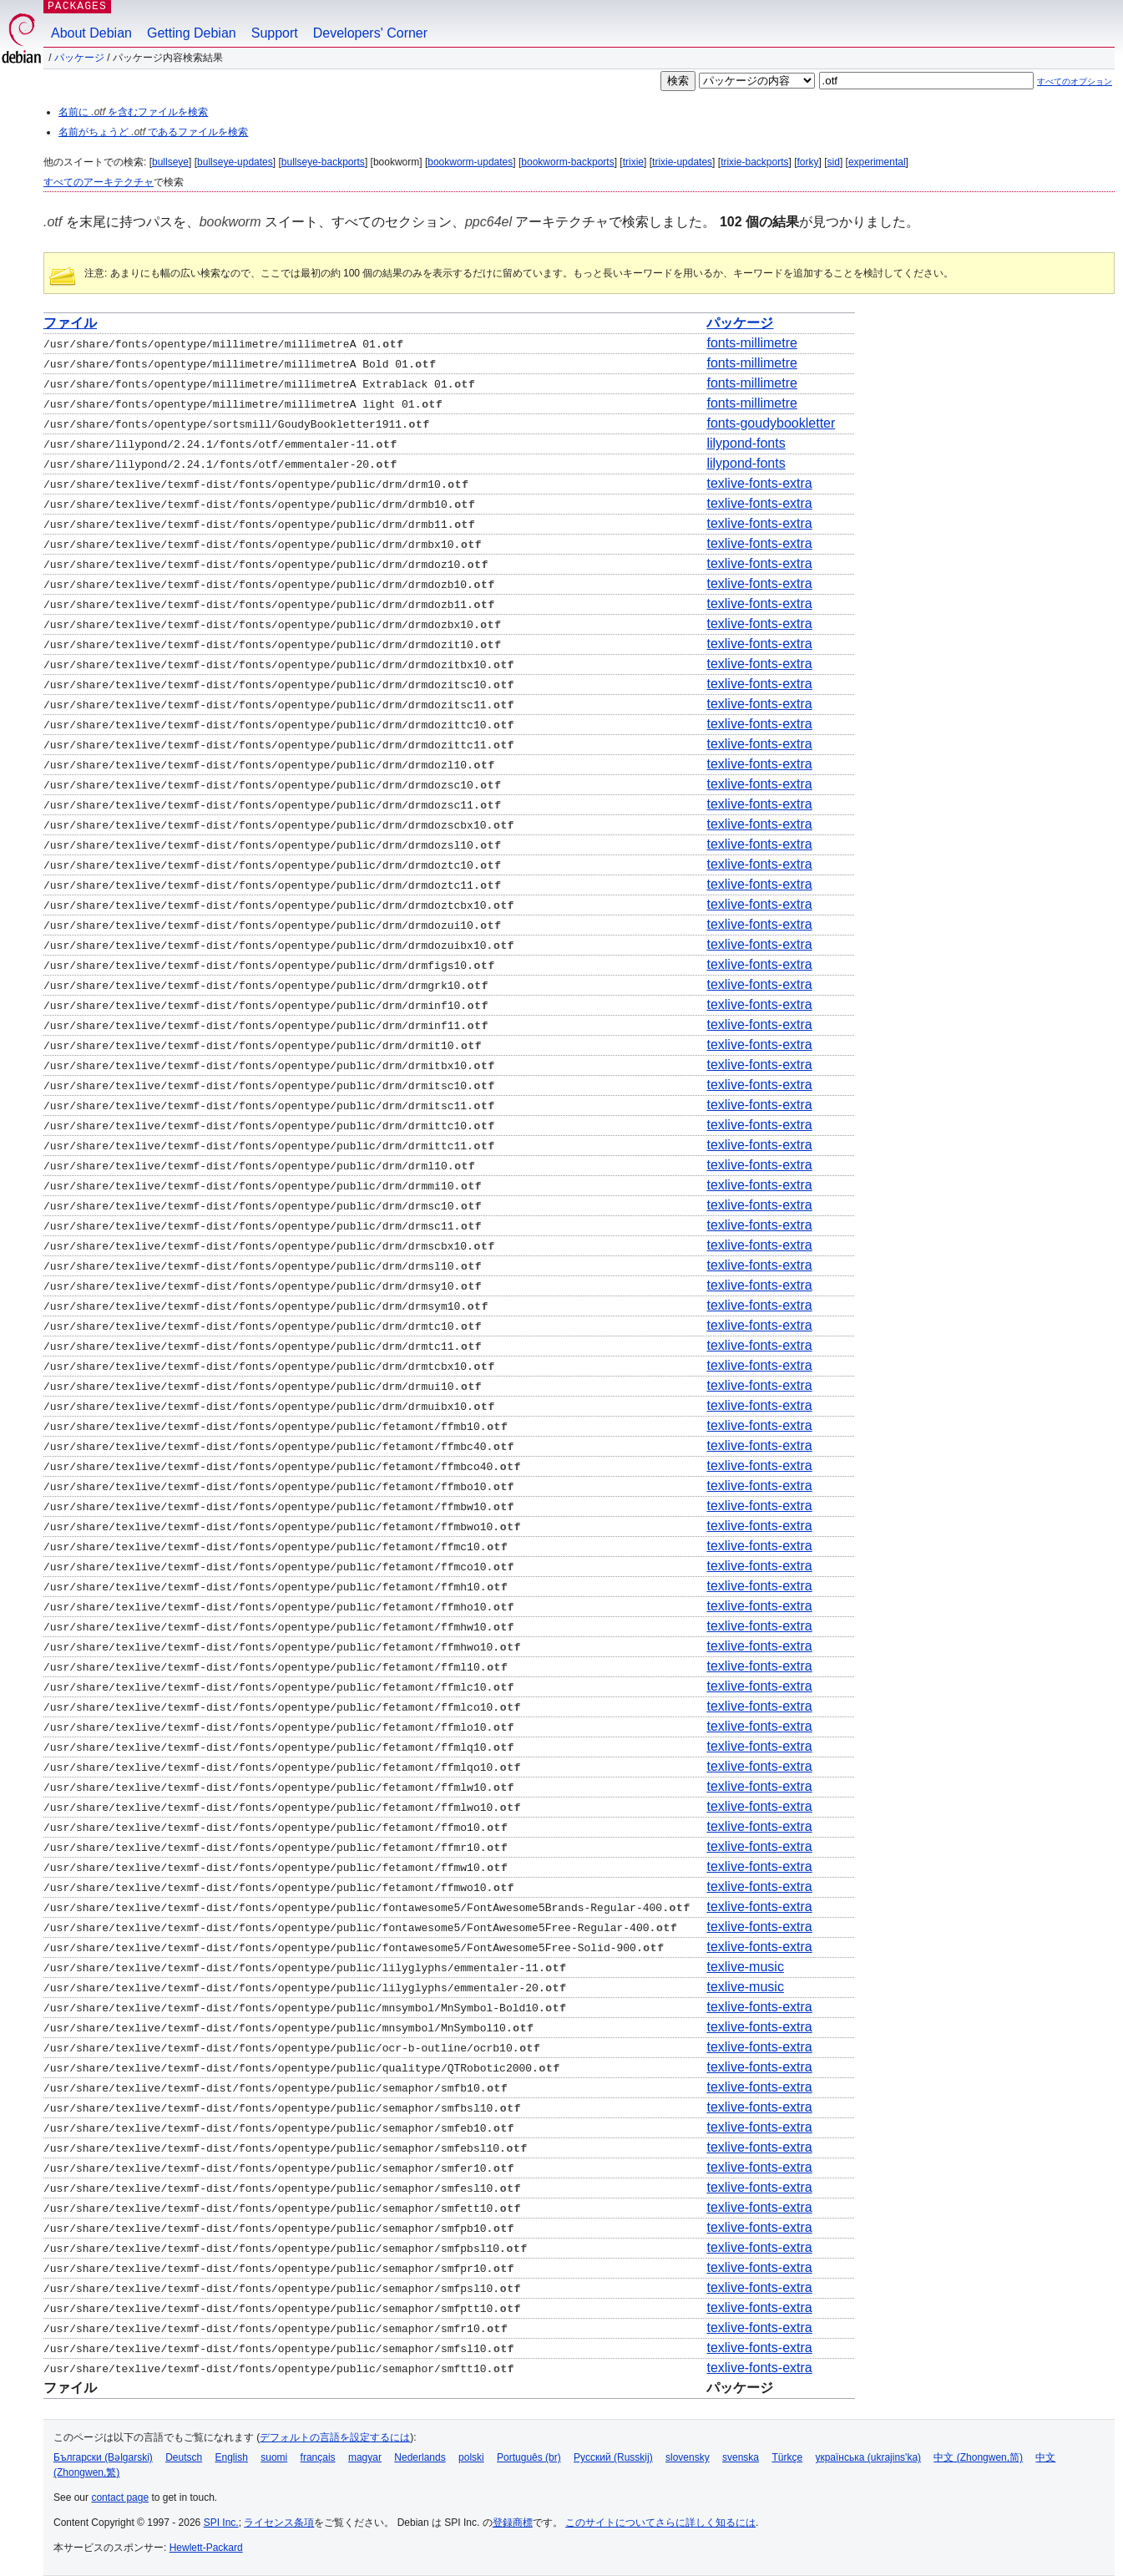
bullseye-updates (235, 162)
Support (274, 33)
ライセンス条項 (279, 2522)
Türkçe (786, 2457)
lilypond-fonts (745, 443)
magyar (365, 2457)
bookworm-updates (470, 162)
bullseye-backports (323, 162)
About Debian (91, 33)
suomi (274, 2457)
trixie (633, 162)
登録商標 (513, 2522)
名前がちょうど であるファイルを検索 (153, 132)
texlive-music (744, 1967)
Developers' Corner (370, 33)
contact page (120, 2497)
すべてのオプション (1074, 81)
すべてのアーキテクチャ (98, 182)
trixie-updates (682, 162)
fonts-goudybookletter (770, 423)
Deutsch (183, 2457)
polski (471, 2457)
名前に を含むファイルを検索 (133, 112)
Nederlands (419, 2457)
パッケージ (79, 57)
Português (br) (529, 2457)
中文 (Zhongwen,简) (978, 2457)
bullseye (170, 162)
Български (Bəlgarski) (103, 2457)
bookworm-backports (567, 162)
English (231, 2457)
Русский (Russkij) (613, 2457)
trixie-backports (754, 162)
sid (833, 162)
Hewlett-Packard (206, 2547)
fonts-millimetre (751, 343)
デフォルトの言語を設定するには (335, 2437)
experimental (877, 162)
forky (808, 162)
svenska (740, 2457)
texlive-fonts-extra (759, 483)
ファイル (70, 323)
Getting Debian (191, 33)
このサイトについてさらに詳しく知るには (660, 2522)
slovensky (687, 2457)
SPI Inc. (221, 2522)
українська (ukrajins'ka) (868, 2457)
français (318, 2457)
